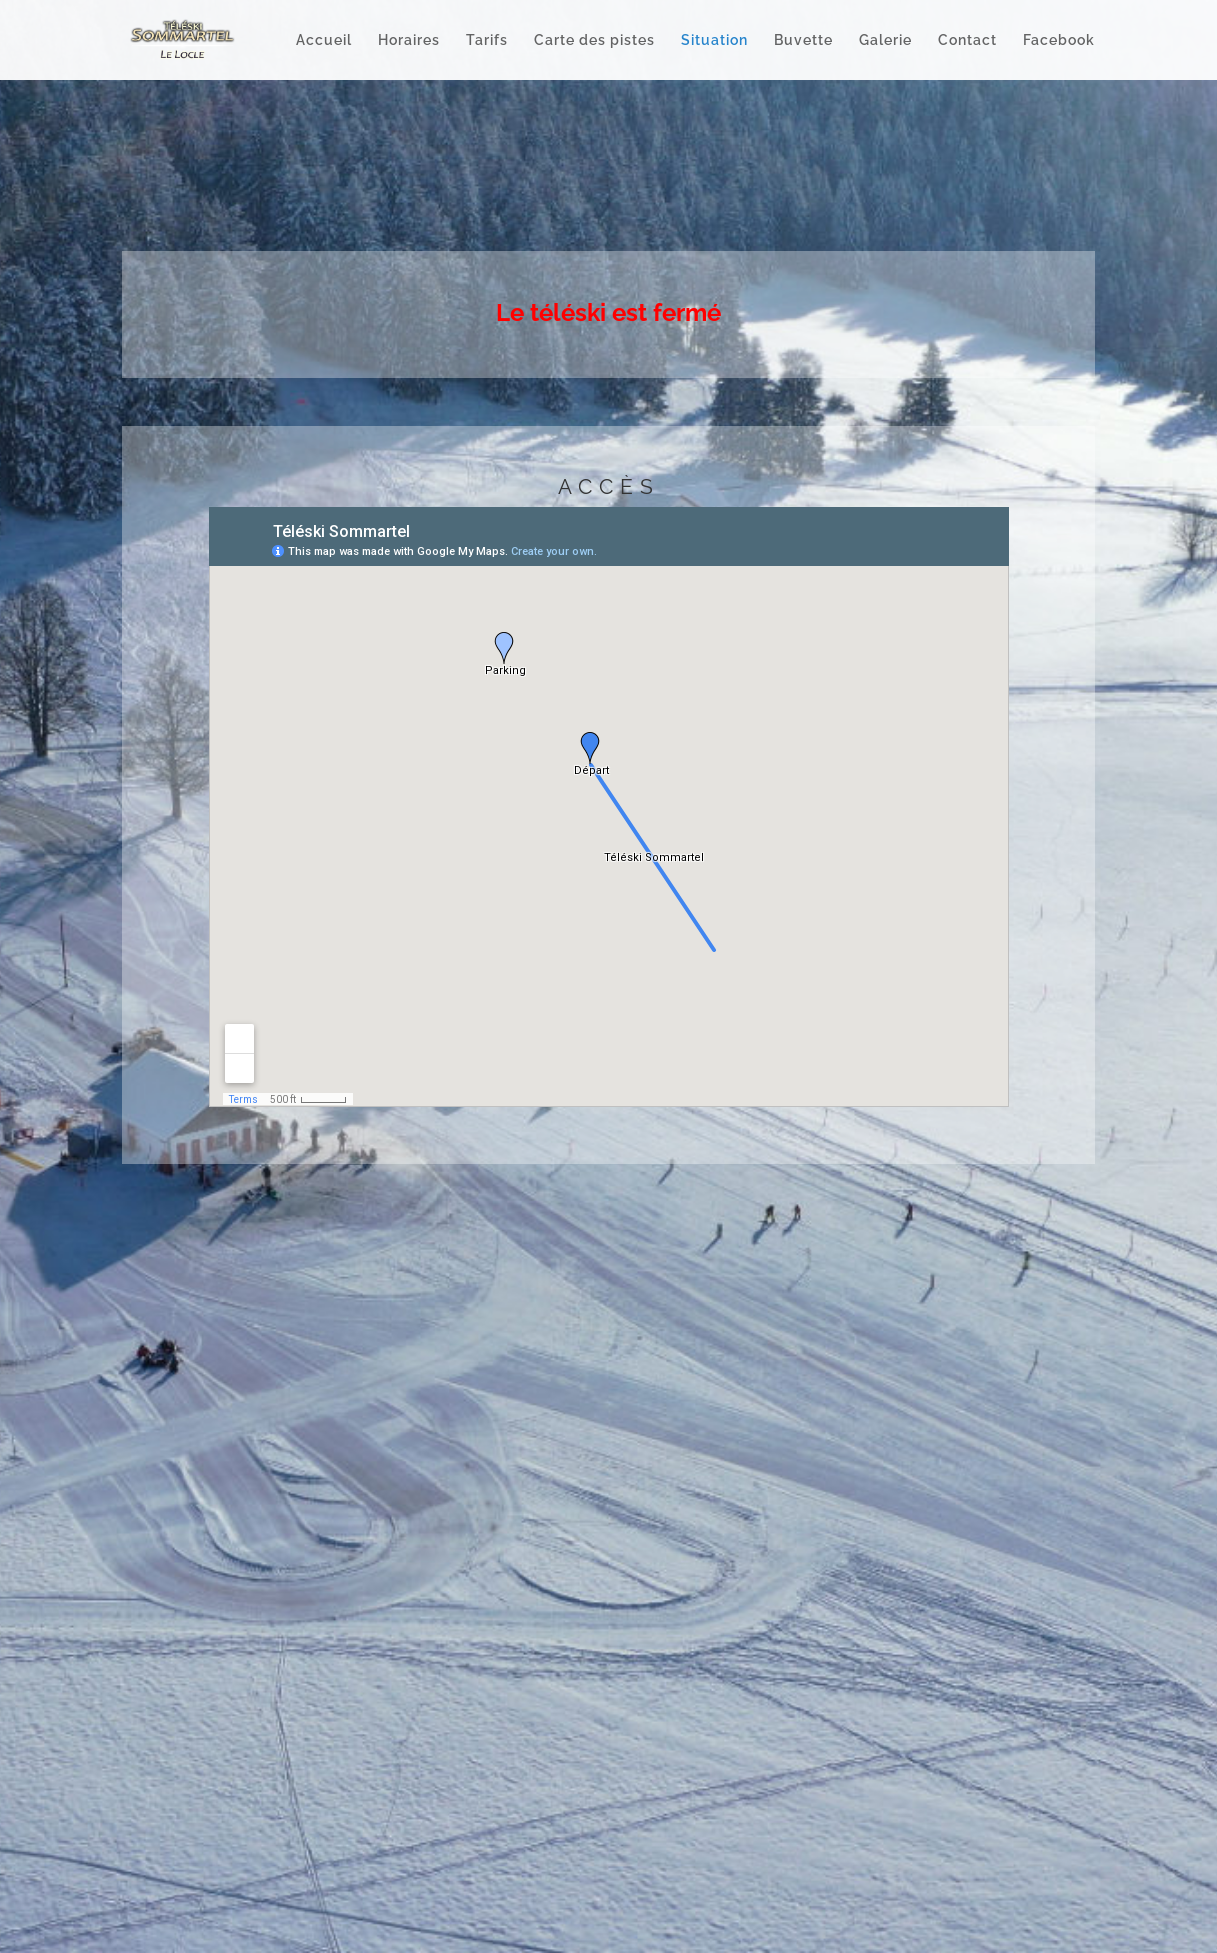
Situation (714, 40)
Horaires (409, 40)
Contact (967, 40)
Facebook (1059, 40)
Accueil (324, 40)
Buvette (803, 40)
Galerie (885, 40)
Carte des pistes (594, 40)
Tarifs (487, 40)
